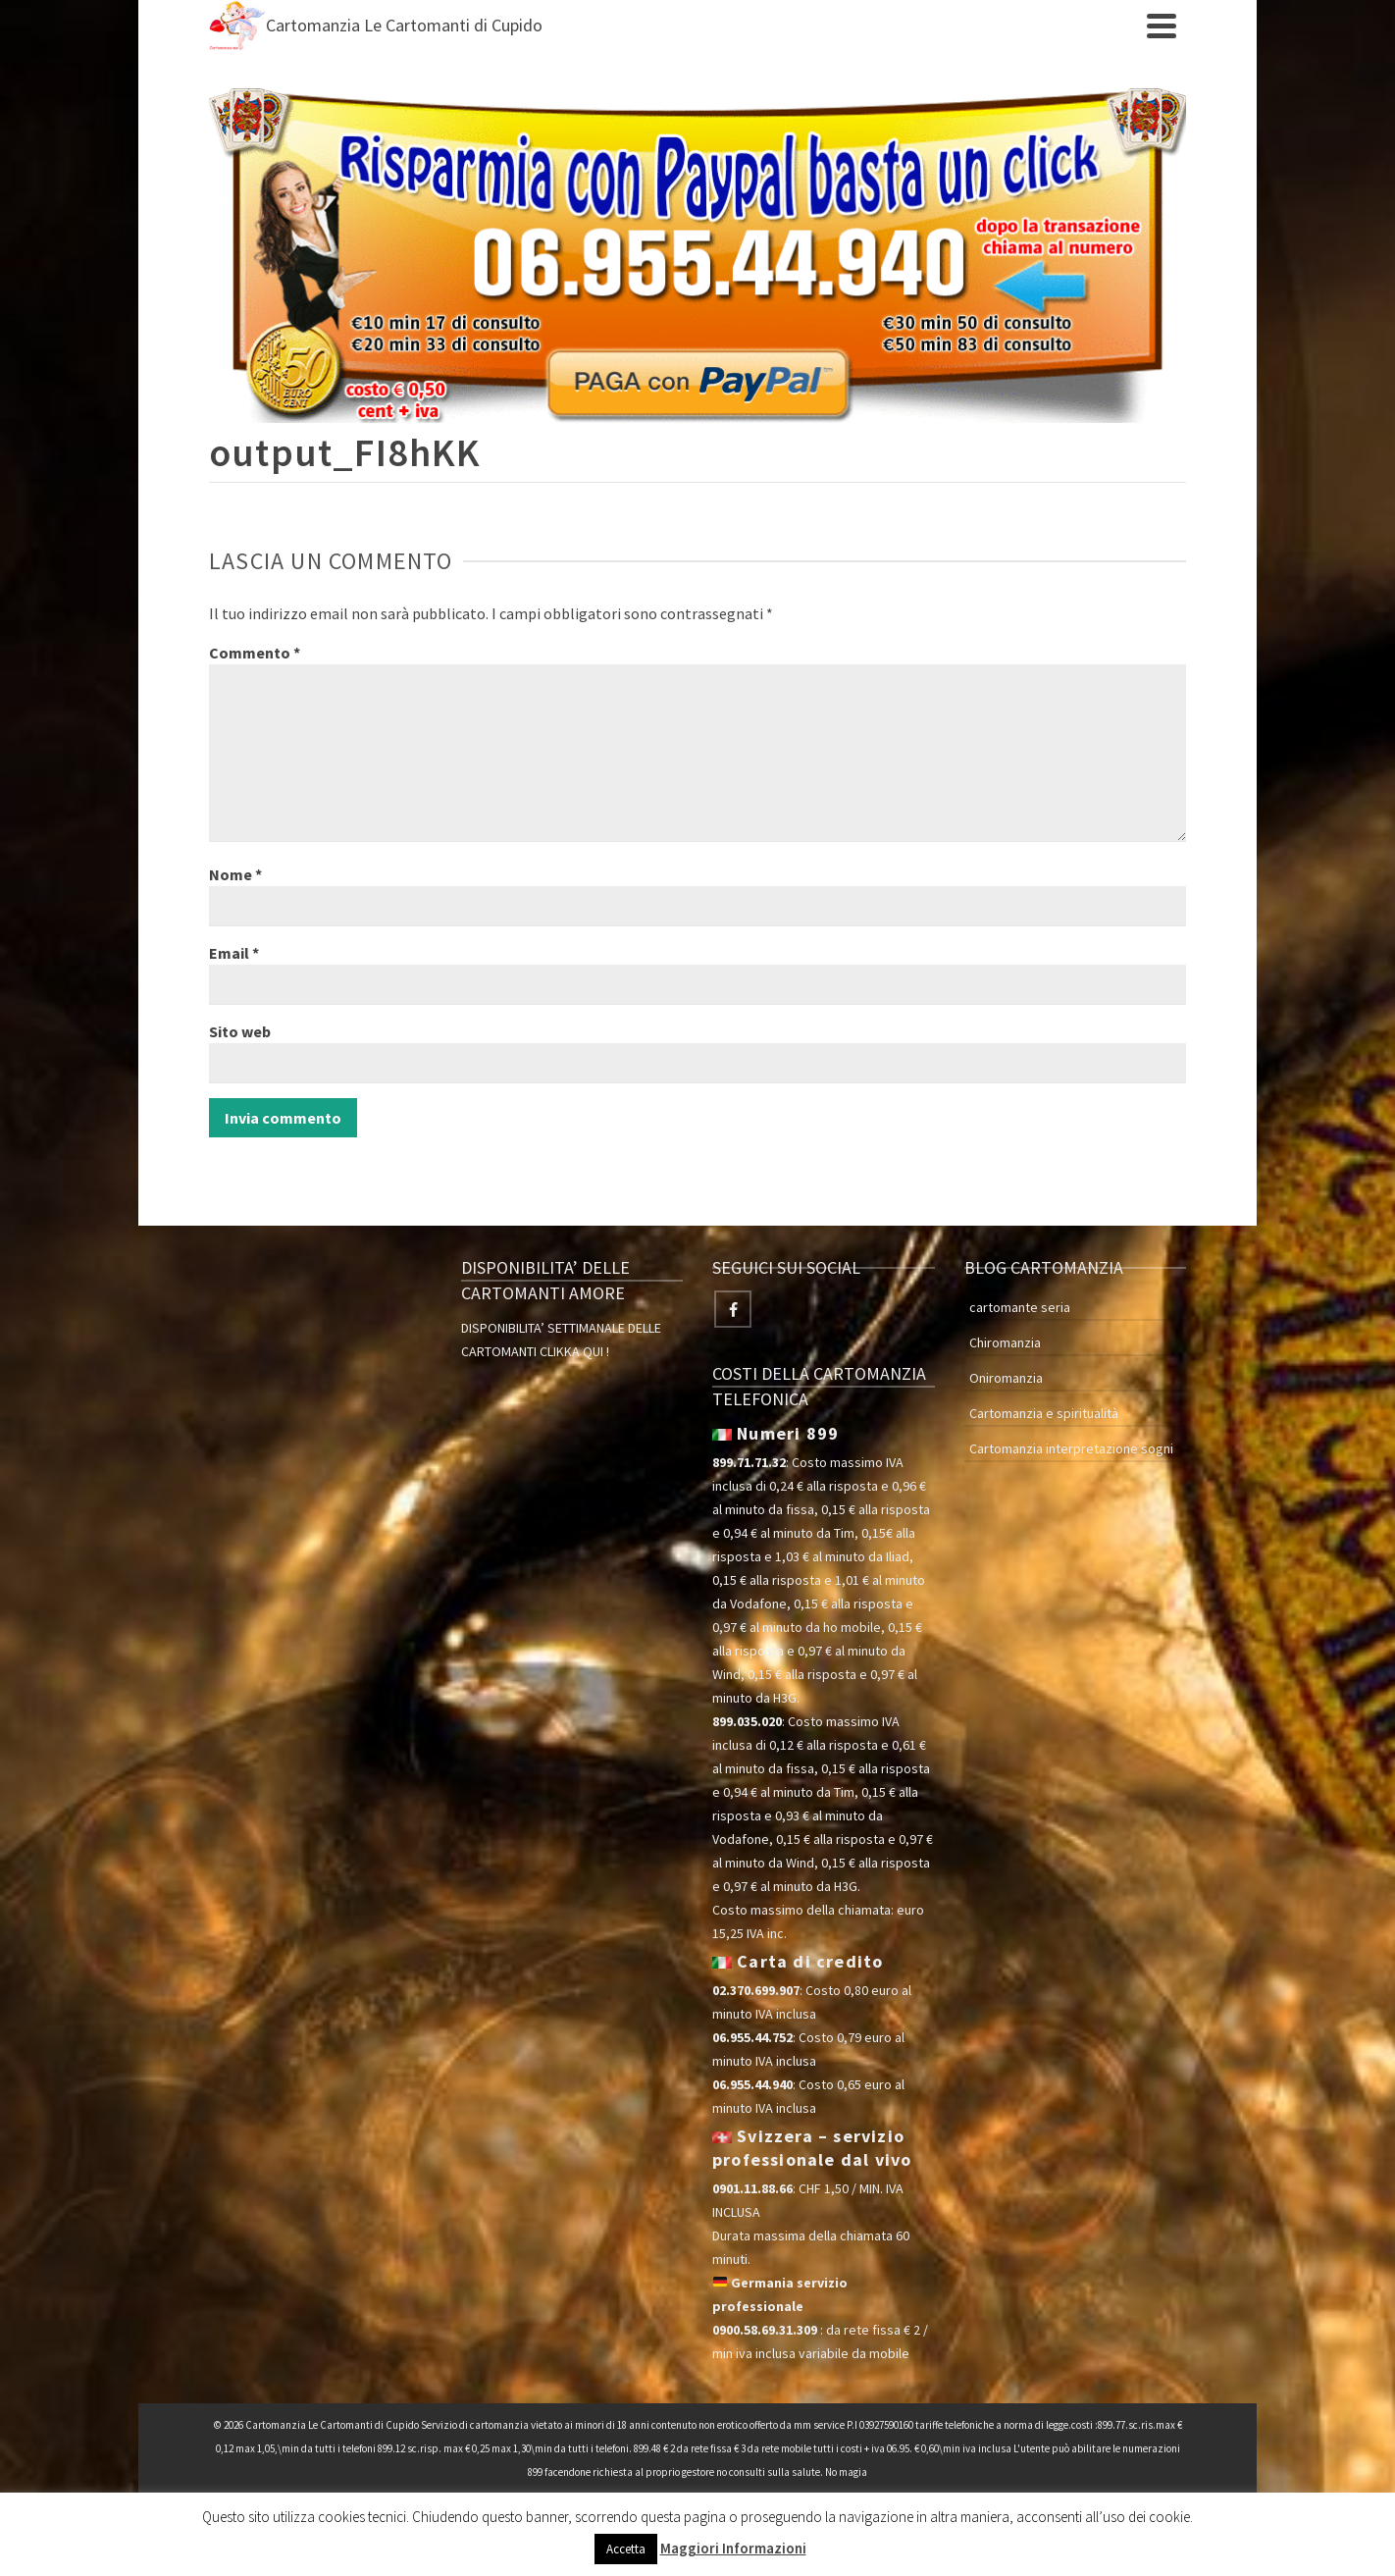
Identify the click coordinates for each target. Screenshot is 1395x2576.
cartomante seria (1019, 1307)
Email (234, 953)
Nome (235, 874)
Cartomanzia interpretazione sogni (1071, 1448)
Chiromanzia (1005, 1342)
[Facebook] (732, 1309)
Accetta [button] (626, 2549)
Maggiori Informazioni (733, 2548)
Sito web (240, 1031)
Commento (254, 652)
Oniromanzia (1006, 1378)
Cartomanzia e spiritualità (1043, 1413)
